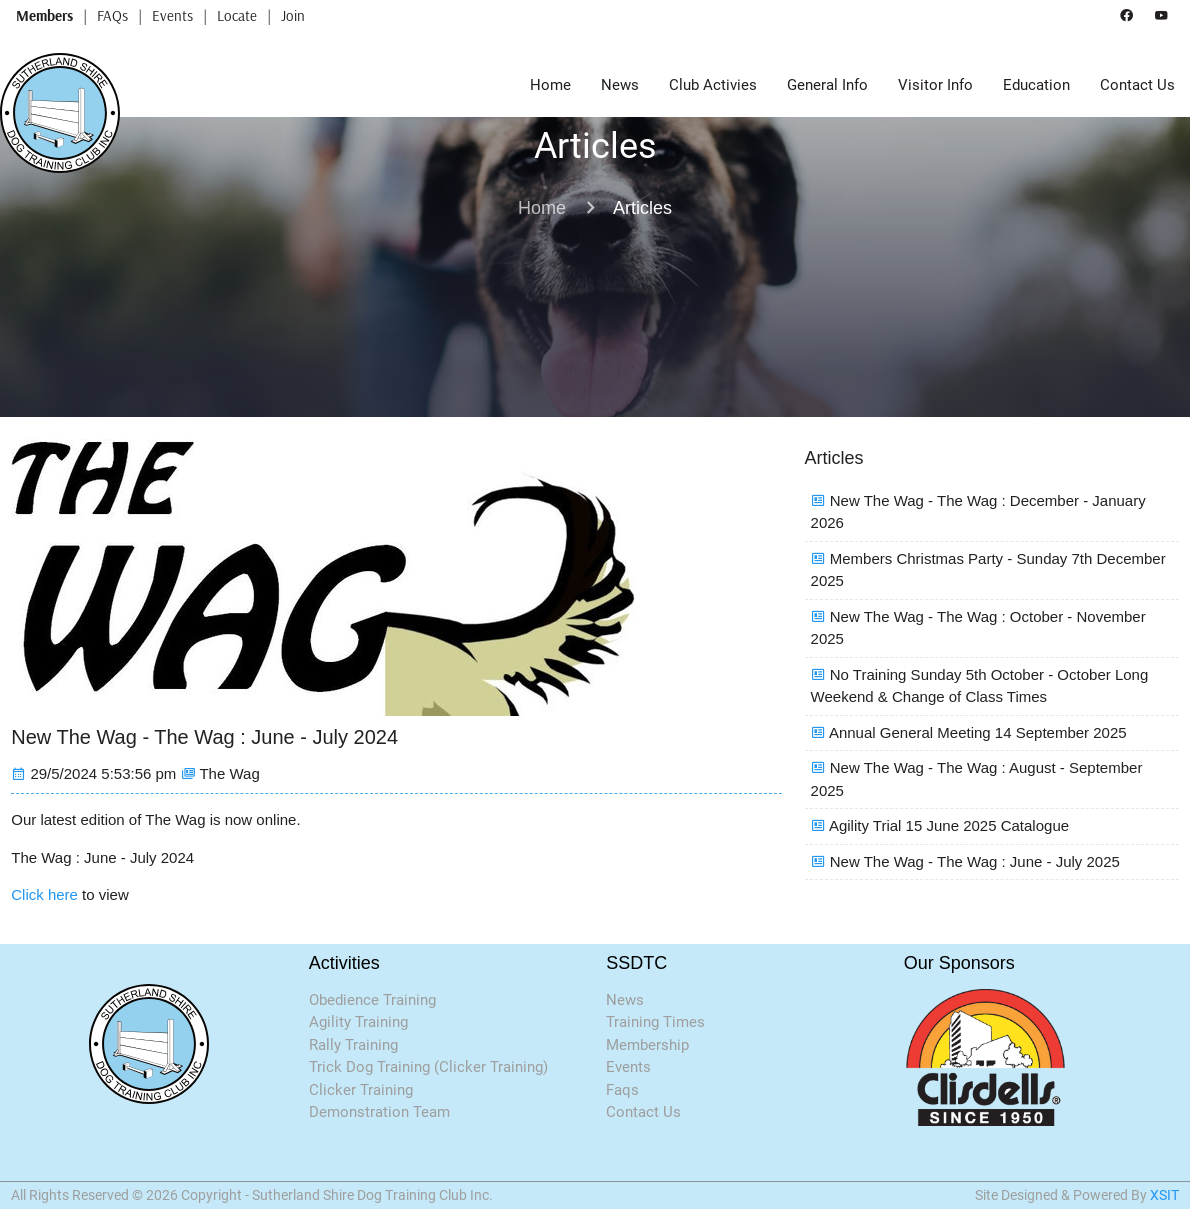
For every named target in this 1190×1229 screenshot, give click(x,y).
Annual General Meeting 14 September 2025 (978, 732)
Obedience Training (372, 1000)
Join (293, 15)
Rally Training (353, 1045)
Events (172, 15)
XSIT (1164, 1195)
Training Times (655, 1022)
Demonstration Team (379, 1112)
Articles (642, 208)
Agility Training (358, 1022)
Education (1036, 85)
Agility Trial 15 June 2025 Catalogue (949, 825)
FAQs (112, 15)
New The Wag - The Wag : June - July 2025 (975, 861)
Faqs (622, 1090)
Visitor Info (935, 85)
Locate (237, 15)
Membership (647, 1045)
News (620, 85)
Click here (44, 894)
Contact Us (1137, 85)
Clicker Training (361, 1090)
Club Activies (713, 85)
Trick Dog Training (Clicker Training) (428, 1067)
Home (550, 85)
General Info (827, 85)
